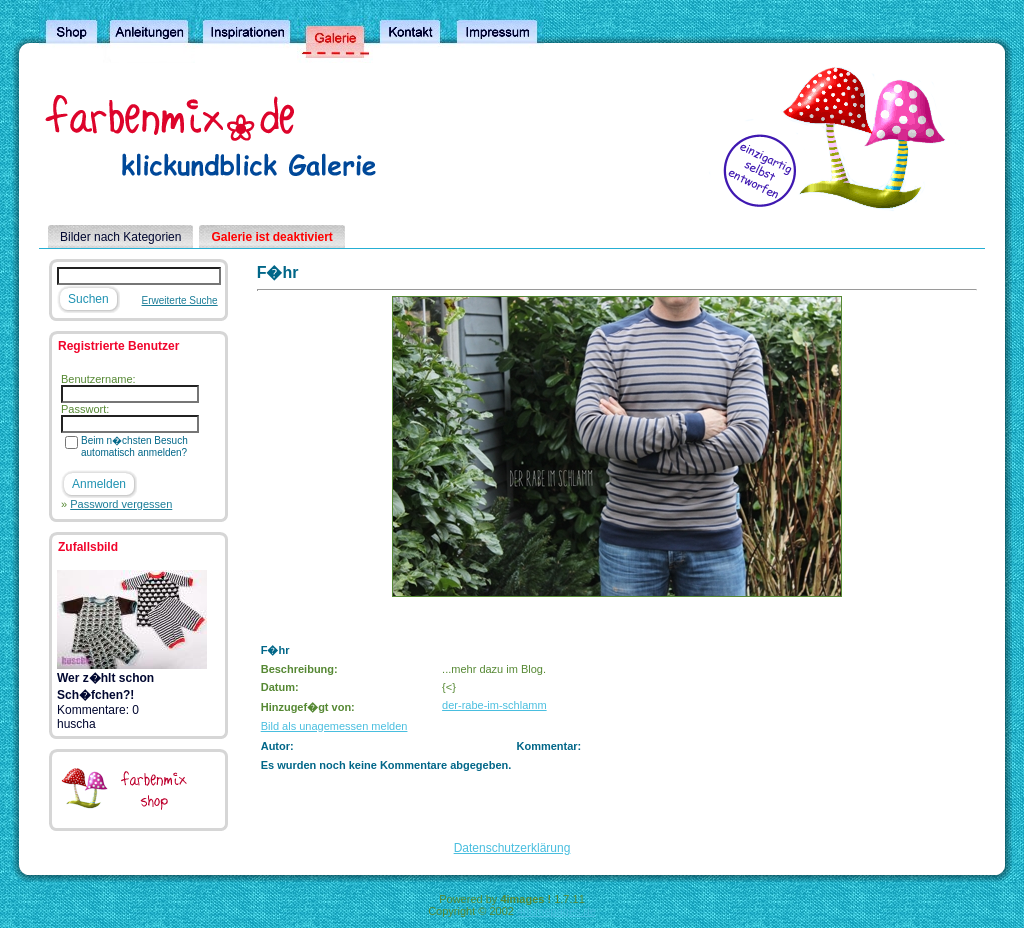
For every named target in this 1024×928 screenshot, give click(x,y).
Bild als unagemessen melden (334, 726)
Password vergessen (121, 504)
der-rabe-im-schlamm (494, 705)
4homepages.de (556, 911)
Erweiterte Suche (180, 300)
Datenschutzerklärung (512, 848)
